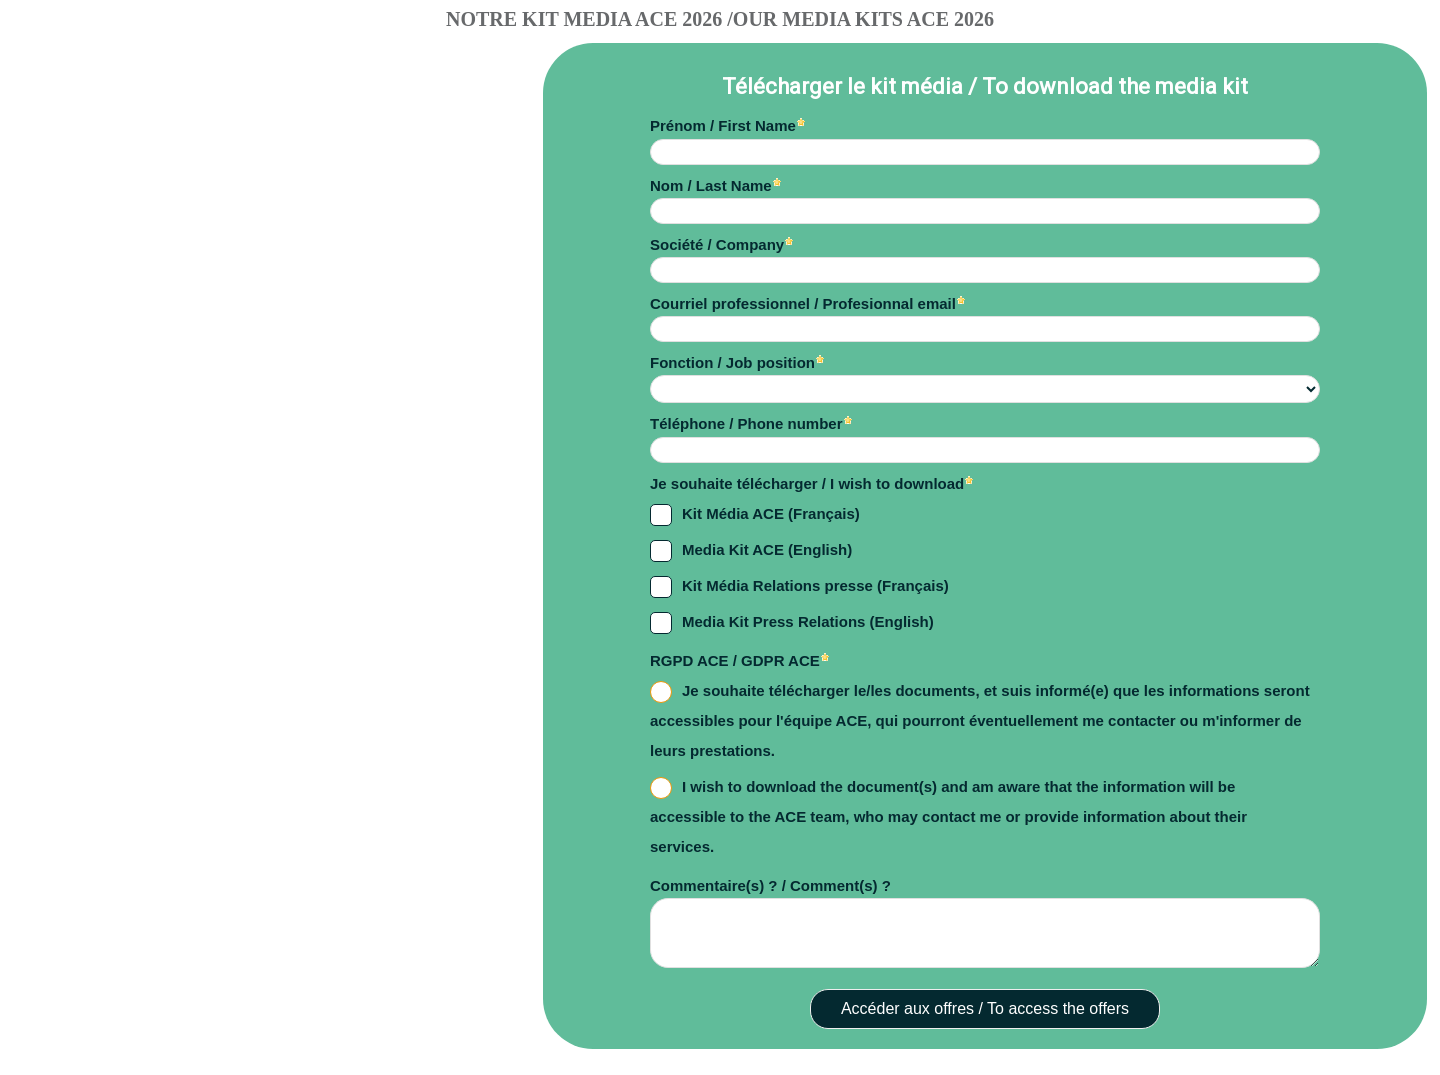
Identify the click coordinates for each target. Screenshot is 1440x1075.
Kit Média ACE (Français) (771, 513)
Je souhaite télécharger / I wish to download (807, 483)
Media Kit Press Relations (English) (808, 621)
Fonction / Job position (732, 362)
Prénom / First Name (723, 125)
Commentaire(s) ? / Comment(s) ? (770, 885)
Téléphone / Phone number (746, 423)
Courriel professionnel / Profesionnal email (803, 303)
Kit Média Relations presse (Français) (815, 585)
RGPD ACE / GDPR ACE (735, 660)
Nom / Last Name (711, 185)
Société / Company (717, 244)
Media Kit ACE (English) (767, 549)
